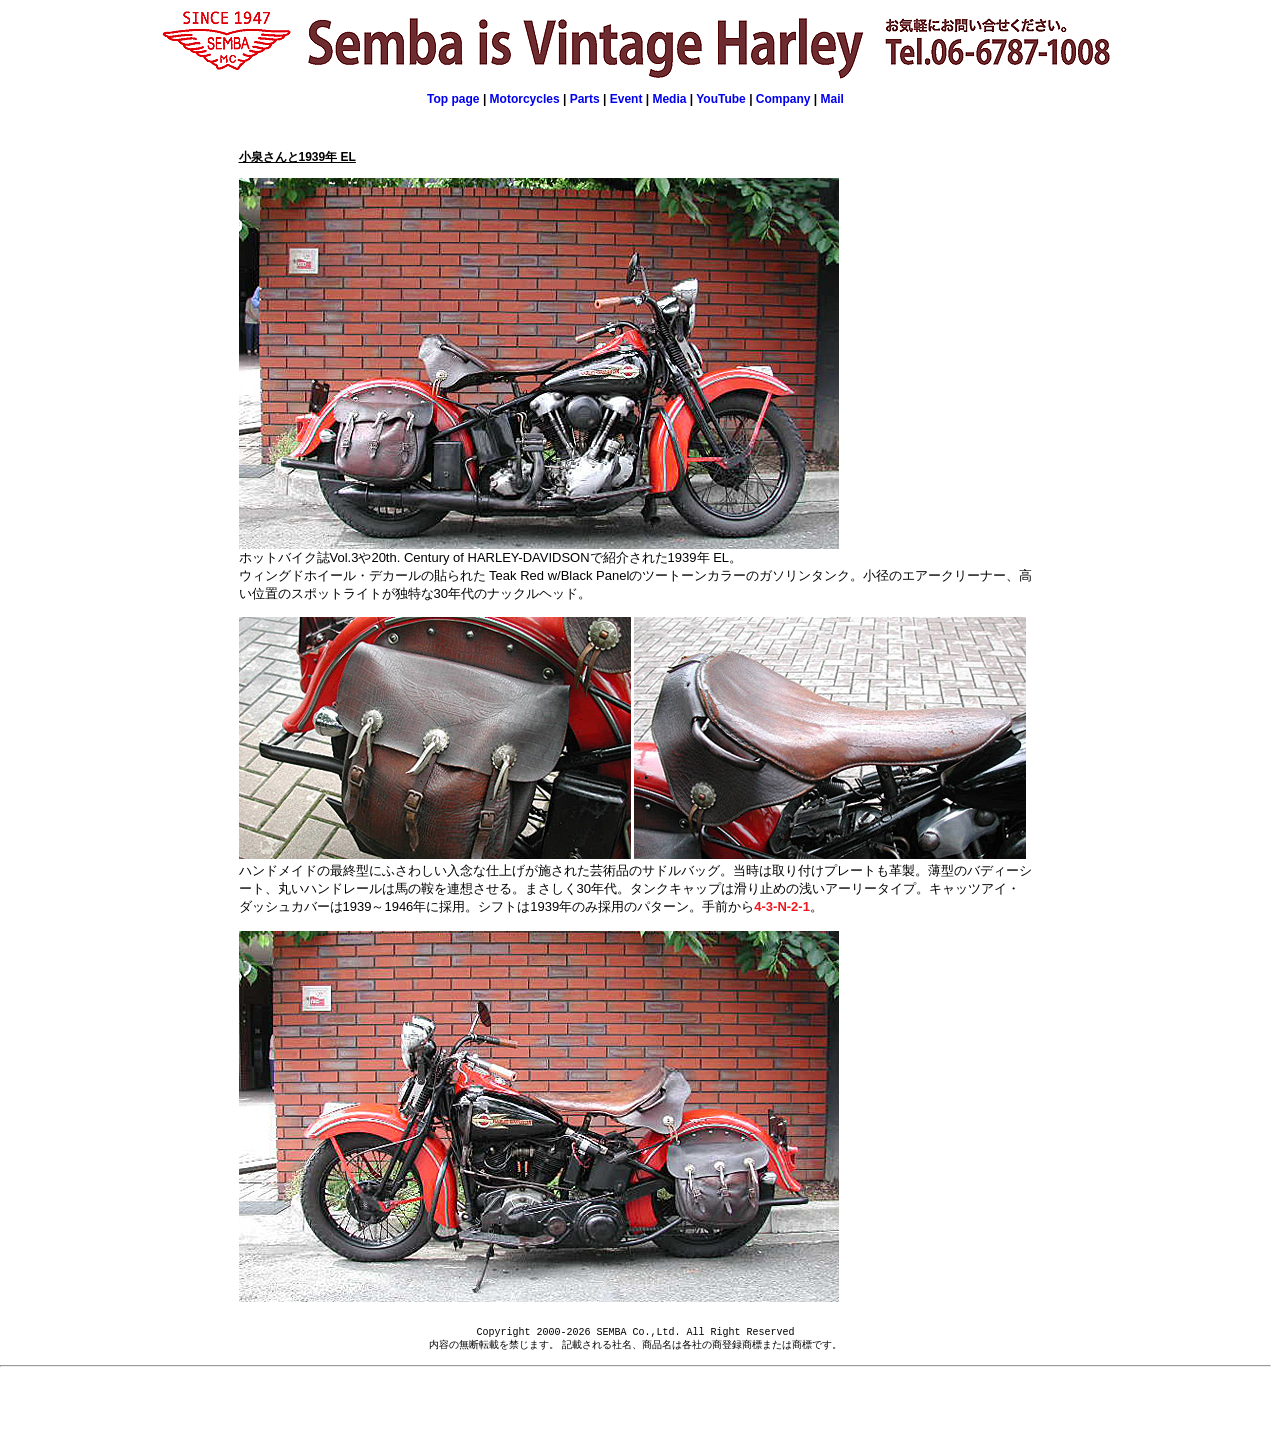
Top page (453, 99)
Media (669, 99)
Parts (585, 99)
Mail (832, 99)
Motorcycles (525, 99)
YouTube (721, 99)
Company (783, 99)
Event (628, 99)
